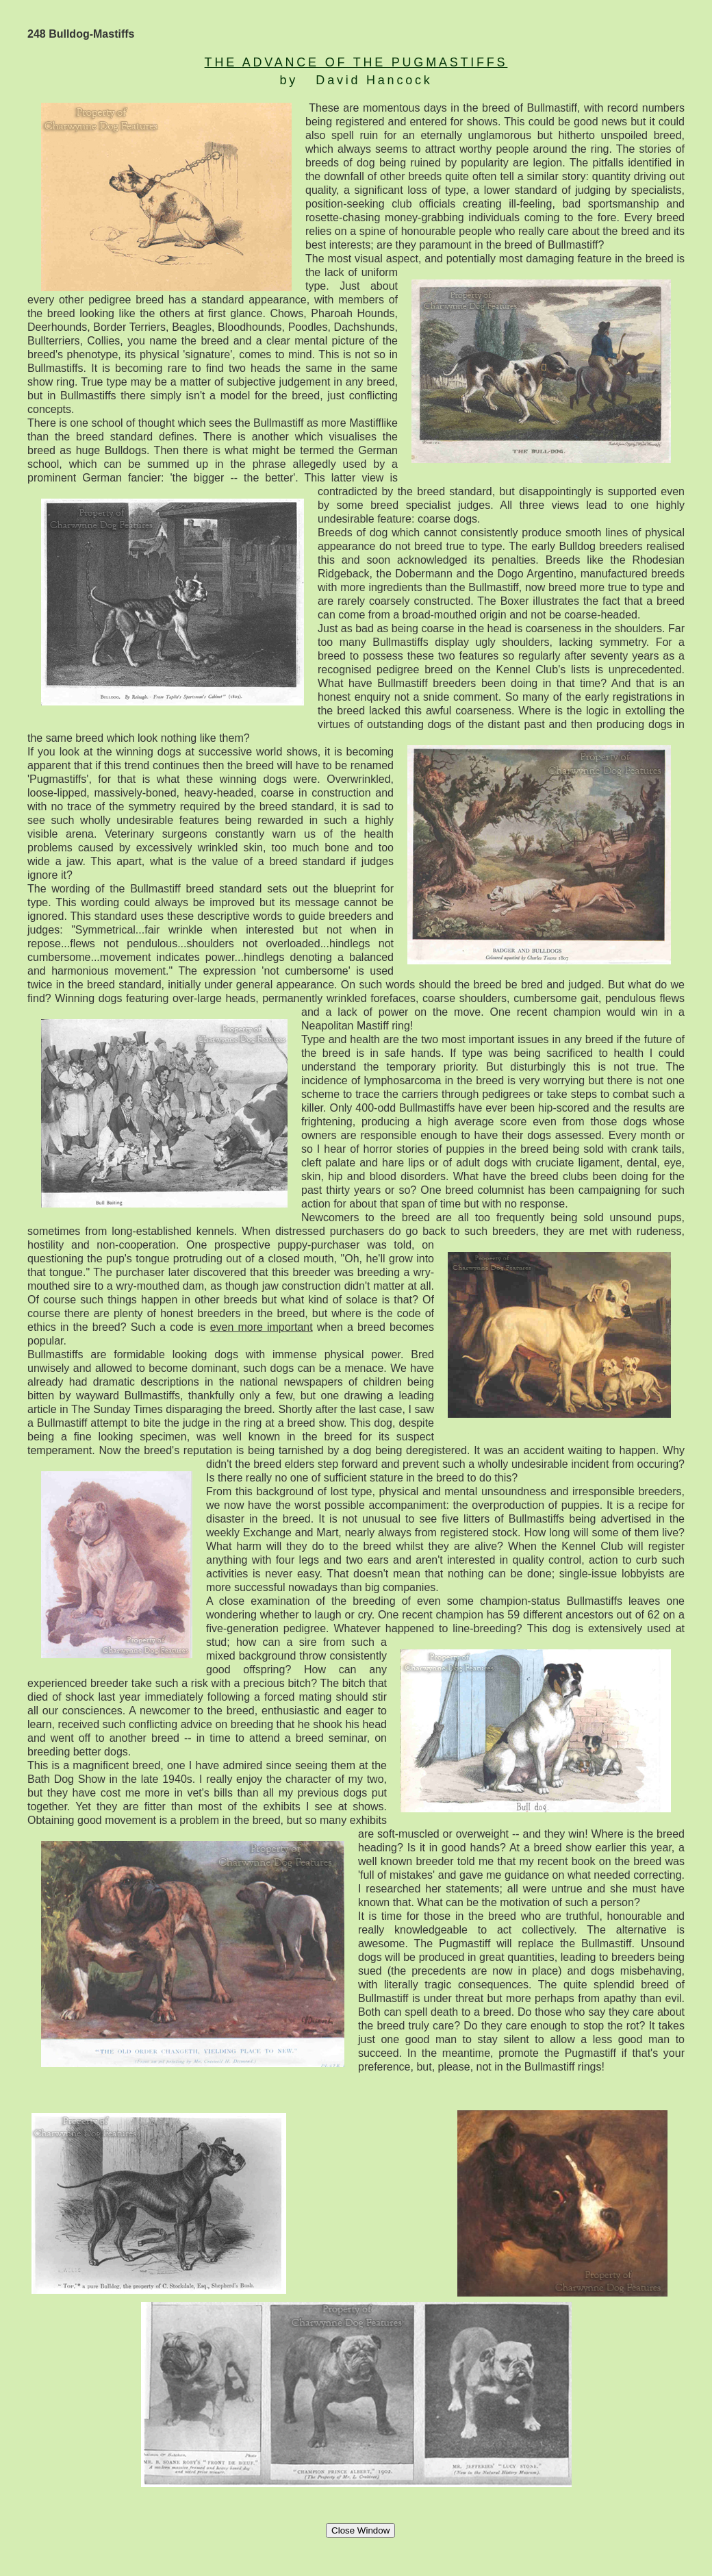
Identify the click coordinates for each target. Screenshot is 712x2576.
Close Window (360, 2530)
